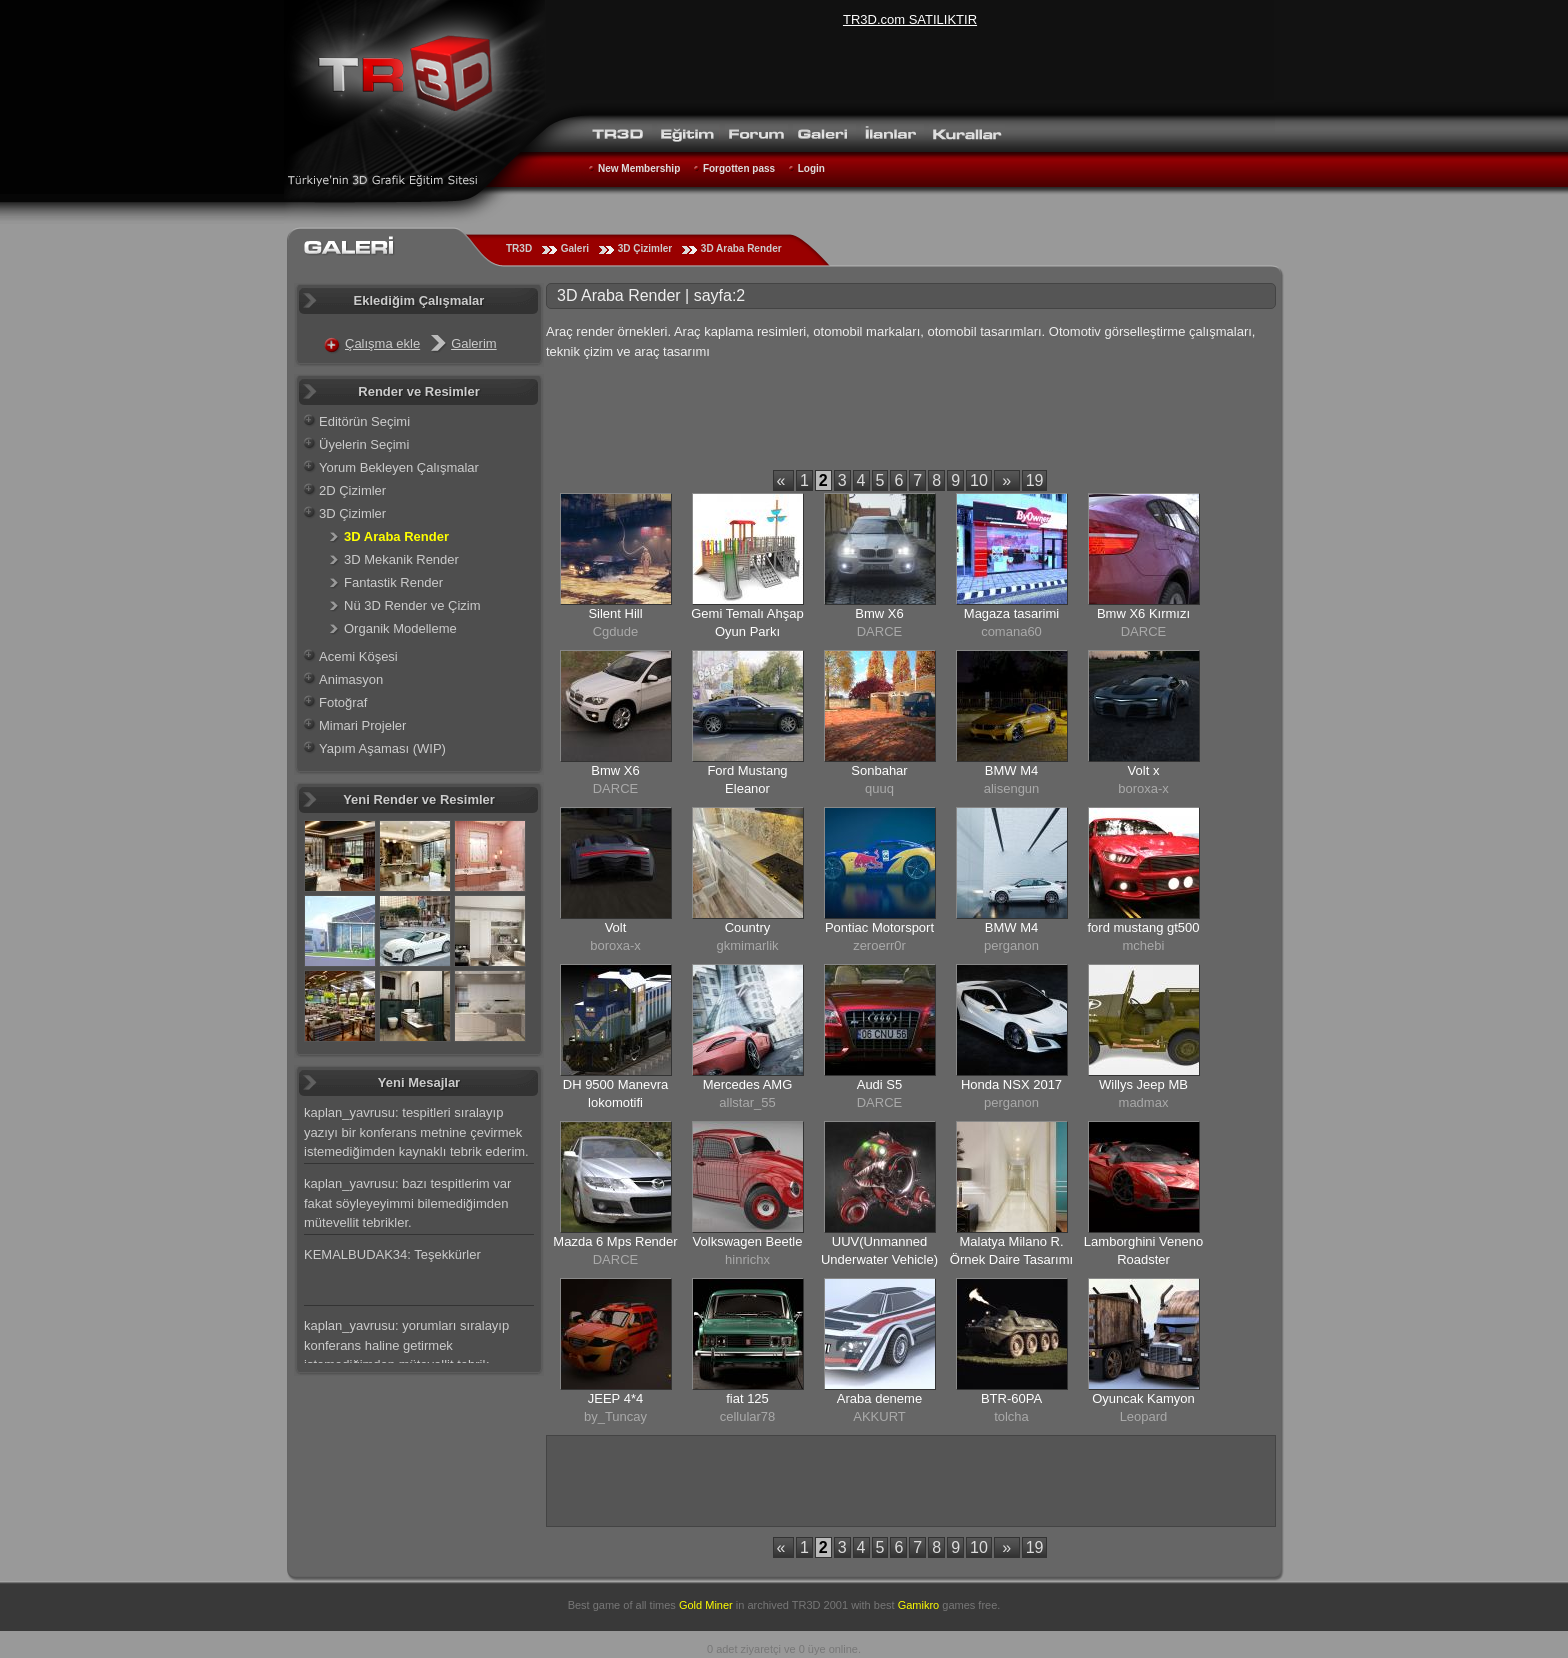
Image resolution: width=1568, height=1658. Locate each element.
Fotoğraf (343, 702)
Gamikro (919, 1605)
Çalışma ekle (382, 343)
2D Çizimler (352, 490)
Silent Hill (615, 613)
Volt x (1144, 770)
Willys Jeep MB (1143, 1084)
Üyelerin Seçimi (364, 444)
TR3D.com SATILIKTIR (910, 19)
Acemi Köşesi (358, 656)
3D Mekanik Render (401, 559)
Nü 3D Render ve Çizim (412, 605)
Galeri (575, 248)
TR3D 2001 (820, 1605)
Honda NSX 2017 (1011, 1084)
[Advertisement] (911, 419)
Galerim (474, 343)
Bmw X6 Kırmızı (1143, 613)
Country (748, 927)
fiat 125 (747, 1398)
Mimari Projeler (362, 725)
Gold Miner (706, 1605)
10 (979, 480)
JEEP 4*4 (615, 1398)
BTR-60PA (1011, 1398)
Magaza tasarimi (1011, 613)
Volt (616, 927)
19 (1035, 480)
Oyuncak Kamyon (1143, 1398)
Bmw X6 (879, 613)
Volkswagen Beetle (748, 1241)
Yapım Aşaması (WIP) (382, 748)
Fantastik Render (393, 582)
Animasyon (351, 679)
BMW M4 (1011, 770)
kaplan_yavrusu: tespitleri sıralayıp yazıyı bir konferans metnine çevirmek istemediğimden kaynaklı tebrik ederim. (416, 1132)
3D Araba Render (741, 248)
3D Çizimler (645, 248)
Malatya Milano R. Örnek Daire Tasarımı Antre (1011, 1259)
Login (811, 168)
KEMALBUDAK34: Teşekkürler (392, 1254)
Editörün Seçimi (364, 421)
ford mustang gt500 (1143, 927)
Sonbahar (879, 770)
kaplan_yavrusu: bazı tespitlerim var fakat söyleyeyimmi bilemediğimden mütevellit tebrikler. (407, 1203)
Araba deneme (879, 1398)
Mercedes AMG (748, 1084)
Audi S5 (880, 1084)
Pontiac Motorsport (879, 927)
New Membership (639, 168)
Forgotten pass (739, 168)
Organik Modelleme (400, 628)
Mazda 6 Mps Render (615, 1241)
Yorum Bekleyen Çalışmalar (399, 467)
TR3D (519, 248)
